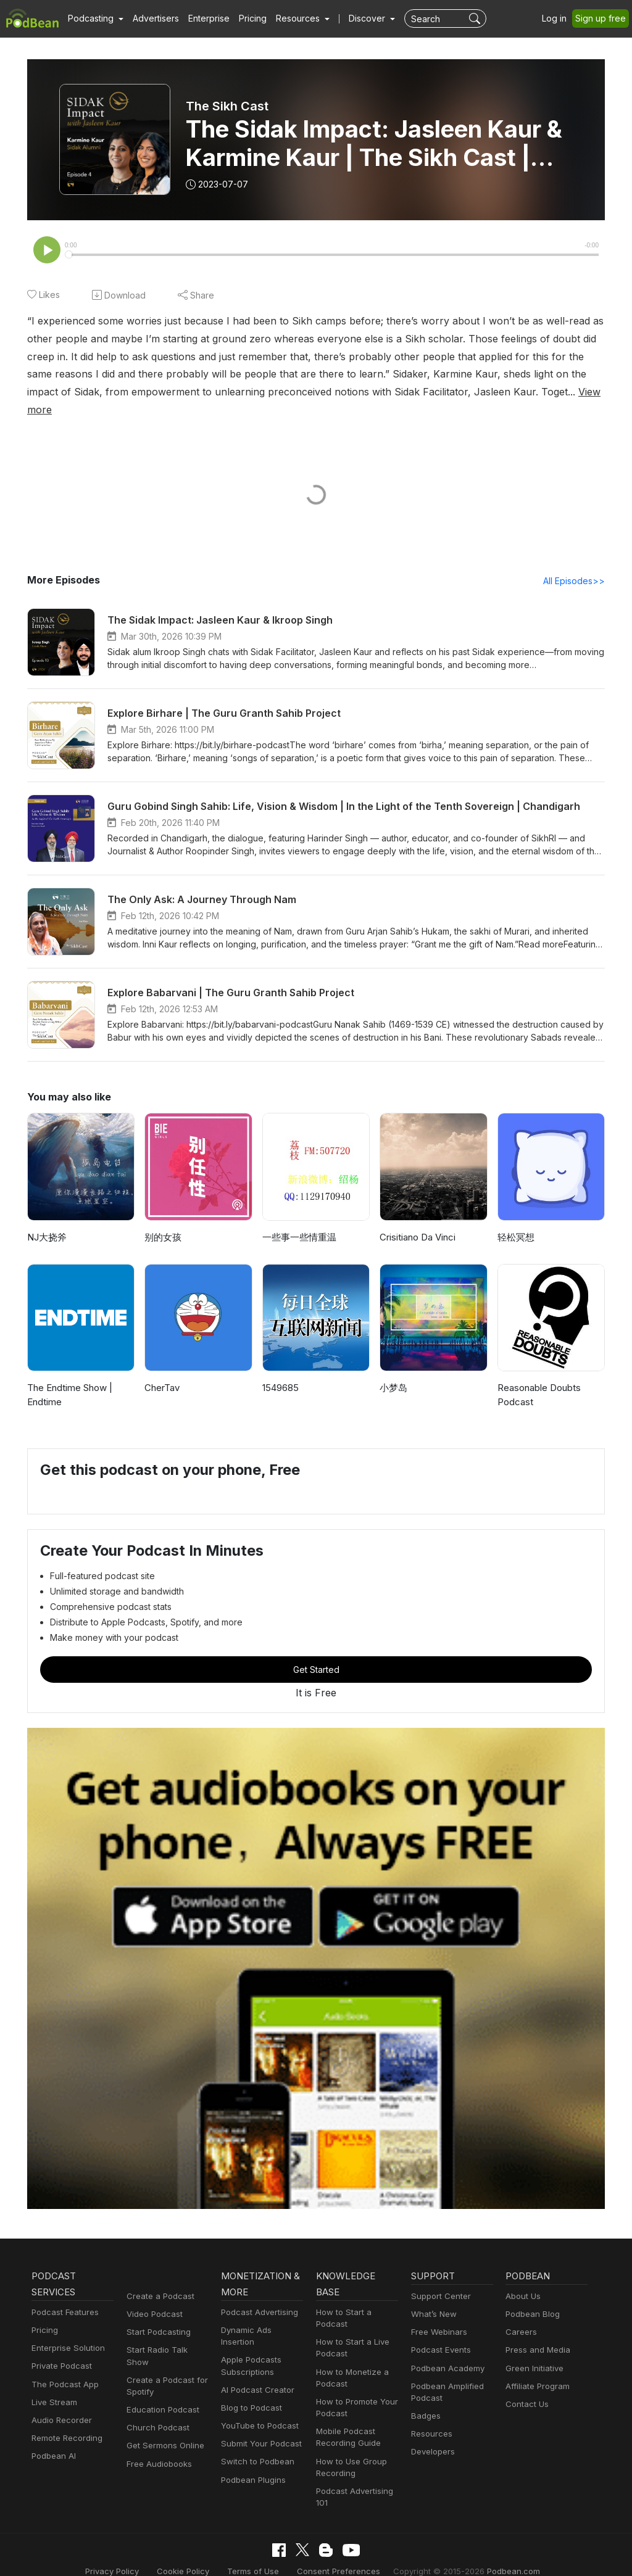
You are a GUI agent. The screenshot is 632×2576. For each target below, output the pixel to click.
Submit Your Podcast (261, 2425)
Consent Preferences (337, 2553)
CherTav (162, 1370)
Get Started (316, 1651)
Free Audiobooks (159, 2446)
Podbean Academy (447, 2350)
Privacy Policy (116, 2553)
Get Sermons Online (165, 2428)
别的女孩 (162, 1219)
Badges (425, 2398)
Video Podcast (154, 2296)
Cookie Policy (185, 2553)
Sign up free (601, 18)
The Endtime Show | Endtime (71, 1377)
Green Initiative (534, 2350)
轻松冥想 (515, 1219)
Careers (520, 2314)
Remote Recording (66, 2420)
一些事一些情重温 (299, 1219)
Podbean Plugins (253, 2462)
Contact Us (526, 2386)
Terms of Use (254, 2553)
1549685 (281, 1370)
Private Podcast (61, 2348)
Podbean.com (509, 2553)
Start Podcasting (158, 2314)
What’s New (434, 2296)
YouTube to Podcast (259, 2408)
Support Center (440, 2278)
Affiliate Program (537, 2368)
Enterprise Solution (67, 2330)
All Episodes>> (574, 563)
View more (550, 392)
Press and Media (537, 2332)
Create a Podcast (160, 2278)
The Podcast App (64, 2366)
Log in (555, 18)
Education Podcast (162, 2391)
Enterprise (210, 18)
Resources (431, 2416)
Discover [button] (368, 18)
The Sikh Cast (227, 106)
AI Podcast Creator (257, 2372)
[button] (95, 18)
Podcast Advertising (259, 2294)
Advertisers (156, 18)
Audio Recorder (61, 2402)
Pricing (253, 18)
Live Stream (54, 2384)
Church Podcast (157, 2409)
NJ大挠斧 (47, 1219)
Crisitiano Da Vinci (420, 1219)
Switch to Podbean (257, 2444)
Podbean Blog (532, 2296)
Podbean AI (53, 2438)
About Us (523, 2278)
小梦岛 (393, 1370)
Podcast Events (440, 2332)
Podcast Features (64, 2294)
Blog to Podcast (251, 2390)
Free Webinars (439, 2314)
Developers (433, 2434)
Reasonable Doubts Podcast (539, 1377)
